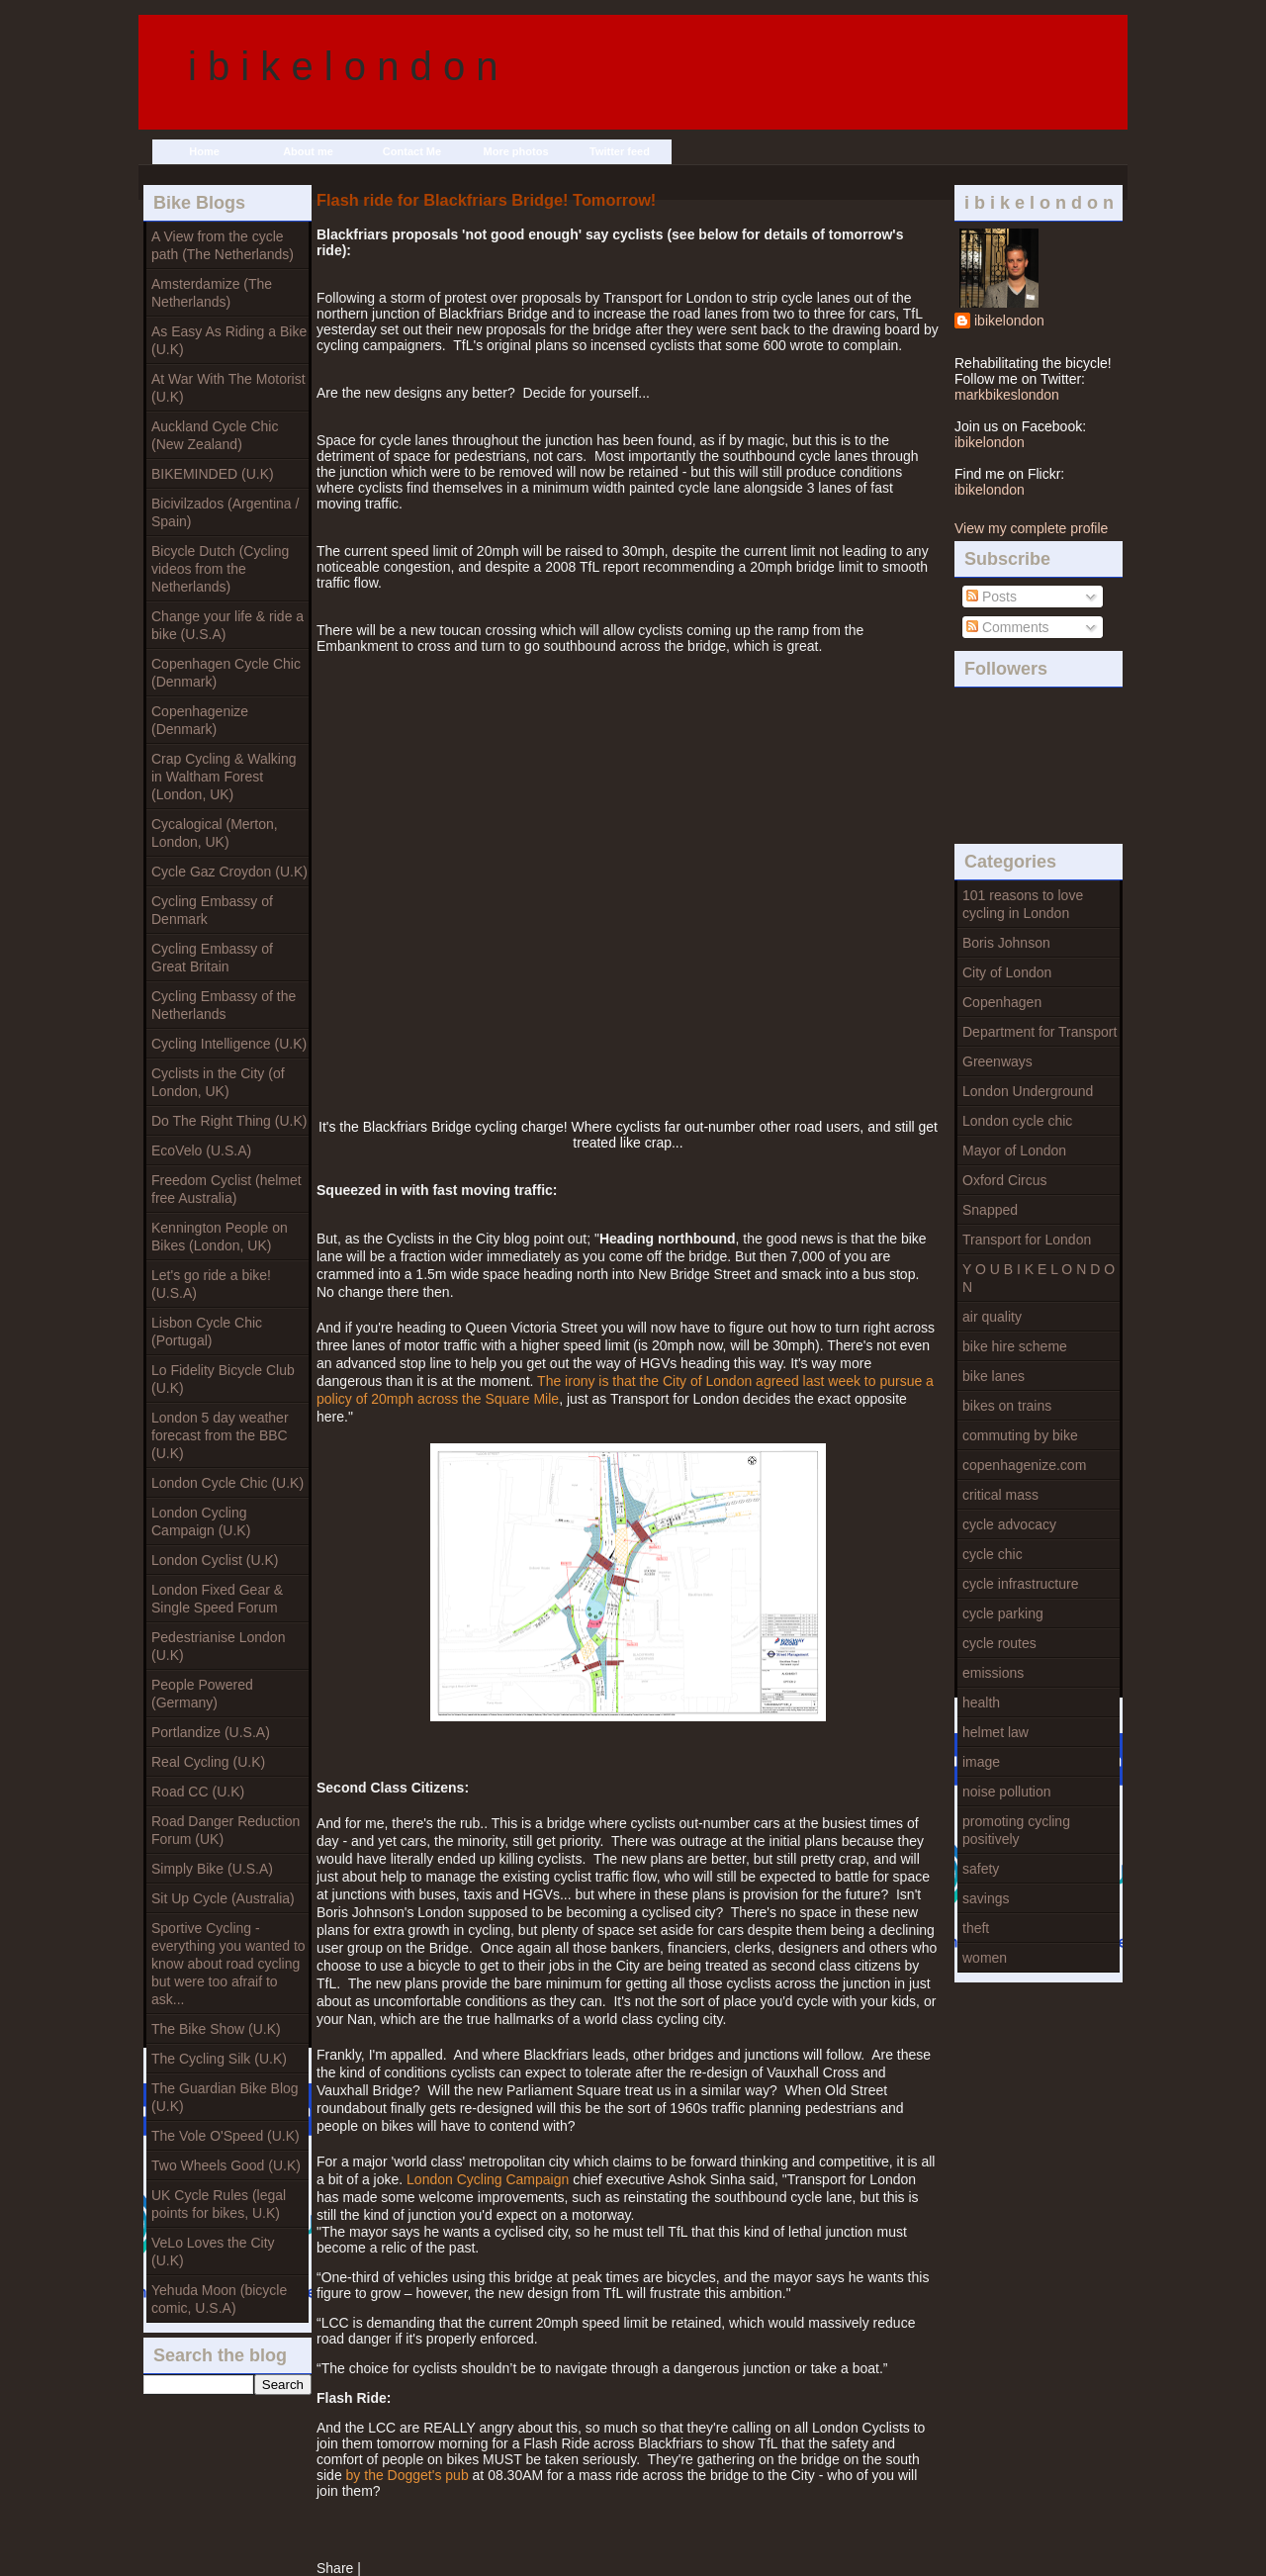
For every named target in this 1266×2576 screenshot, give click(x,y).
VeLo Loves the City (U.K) (213, 2251)
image (981, 1762)
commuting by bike (1020, 1435)
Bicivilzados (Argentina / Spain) (225, 512)
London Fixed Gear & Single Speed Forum (217, 1598)
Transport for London (1026, 1239)
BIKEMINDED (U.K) (212, 474)
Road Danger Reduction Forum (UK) (225, 1830)
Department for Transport (1039, 1032)
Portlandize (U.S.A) (210, 1732)
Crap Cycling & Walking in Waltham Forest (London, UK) (224, 776)
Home (204, 151)
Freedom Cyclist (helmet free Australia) (226, 1189)
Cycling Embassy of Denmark (212, 910)
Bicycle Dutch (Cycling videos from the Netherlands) (220, 569)
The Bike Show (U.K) (216, 2029)
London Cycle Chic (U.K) (227, 1483)
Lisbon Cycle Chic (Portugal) (206, 1331)
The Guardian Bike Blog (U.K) (225, 2097)
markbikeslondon (1006, 395)
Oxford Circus (1004, 1180)
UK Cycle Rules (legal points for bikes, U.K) (218, 2204)
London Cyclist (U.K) (214, 1560)
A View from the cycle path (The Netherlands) (222, 245)
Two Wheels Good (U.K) (226, 2165)
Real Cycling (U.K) (208, 1762)
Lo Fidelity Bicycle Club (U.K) (223, 1379)
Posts (991, 596)
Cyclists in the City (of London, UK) (218, 1082)
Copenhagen (1001, 1002)
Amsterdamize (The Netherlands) (211, 293)
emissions (993, 1673)
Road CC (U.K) (197, 1791)
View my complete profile (1031, 528)
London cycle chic (1017, 1121)
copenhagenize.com (1024, 1465)
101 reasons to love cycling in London (1022, 904)
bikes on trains (1006, 1406)
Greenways (997, 1061)
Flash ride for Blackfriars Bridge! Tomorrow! (486, 200)
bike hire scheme (1014, 1346)
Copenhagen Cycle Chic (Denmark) (226, 673)
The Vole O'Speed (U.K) (225, 2136)
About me (308, 151)
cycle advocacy (1009, 1524)
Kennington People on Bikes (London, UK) (219, 1236)
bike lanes (993, 1376)
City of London (1006, 972)
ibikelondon (1009, 320)
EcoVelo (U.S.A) (201, 1150)
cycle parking (1002, 1613)
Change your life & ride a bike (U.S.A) (227, 625)
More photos (516, 151)
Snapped (990, 1210)
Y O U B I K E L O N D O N (1038, 1278)
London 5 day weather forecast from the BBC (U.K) (220, 1435)
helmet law (995, 1732)
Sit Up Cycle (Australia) (223, 1898)
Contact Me (412, 151)
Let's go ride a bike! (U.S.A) (211, 1284)
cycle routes (999, 1643)
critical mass (1000, 1495)
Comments (1007, 627)
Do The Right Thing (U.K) (229, 1121)
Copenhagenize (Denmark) (199, 720)
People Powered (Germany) (202, 1693)
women (984, 1958)
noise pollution (1006, 1791)
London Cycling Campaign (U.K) (200, 1521)
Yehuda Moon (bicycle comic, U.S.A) (219, 2299)
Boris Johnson (1006, 943)
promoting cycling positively (1016, 1830)
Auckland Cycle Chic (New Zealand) (214, 435)
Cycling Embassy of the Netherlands (223, 1005)
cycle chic (992, 1554)
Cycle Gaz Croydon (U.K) (229, 871)
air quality (992, 1317)
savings (985, 1898)
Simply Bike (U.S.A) (212, 1869)
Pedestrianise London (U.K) (218, 1646)
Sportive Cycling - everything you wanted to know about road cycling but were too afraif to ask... (228, 1963)
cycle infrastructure (1020, 1584)
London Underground (1027, 1091)
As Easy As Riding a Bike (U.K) (229, 340)
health (981, 1702)
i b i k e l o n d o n (343, 66)
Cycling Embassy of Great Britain (212, 957)
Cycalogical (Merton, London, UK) (214, 833)
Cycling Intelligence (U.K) (229, 1044)
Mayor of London (1014, 1150)
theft (975, 1928)
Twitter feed (619, 151)
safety (980, 1869)
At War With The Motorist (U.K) (228, 388)
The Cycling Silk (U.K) (219, 2059)
